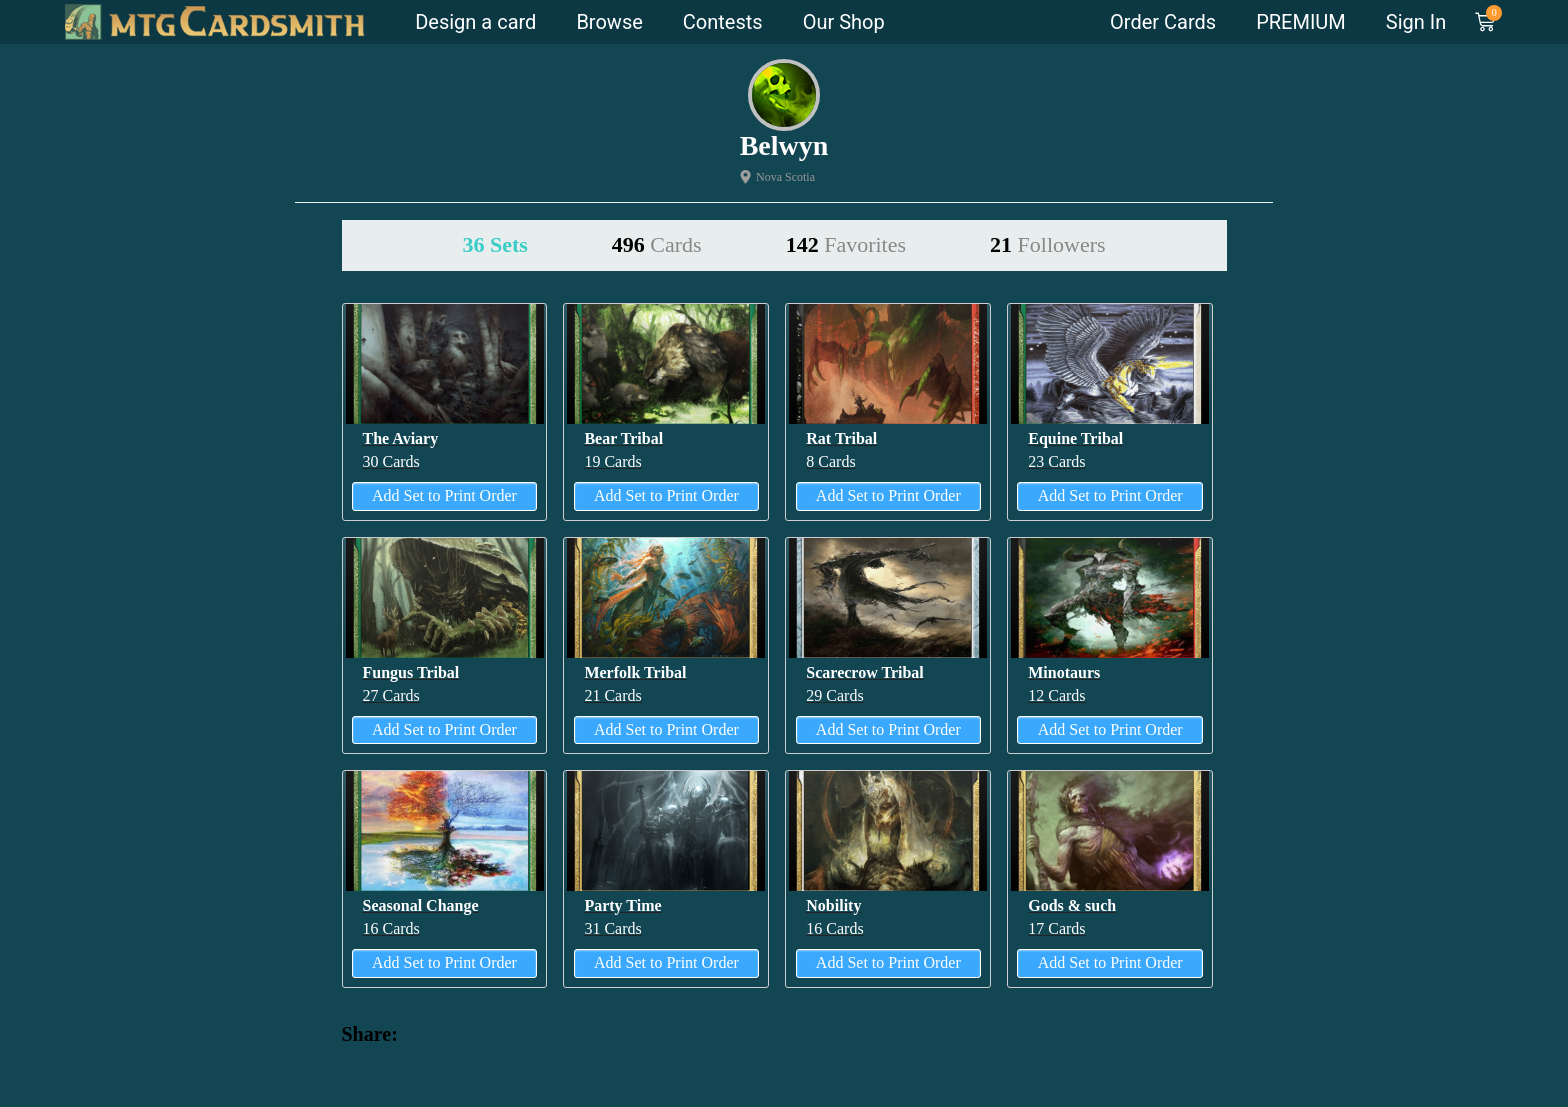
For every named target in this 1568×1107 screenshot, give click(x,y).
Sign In (1416, 22)
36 (494, 244)
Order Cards (1163, 22)
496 (657, 244)
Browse (609, 22)
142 (846, 244)
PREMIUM (1301, 22)
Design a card (475, 22)
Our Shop (844, 22)
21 (1048, 244)
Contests (723, 22)
